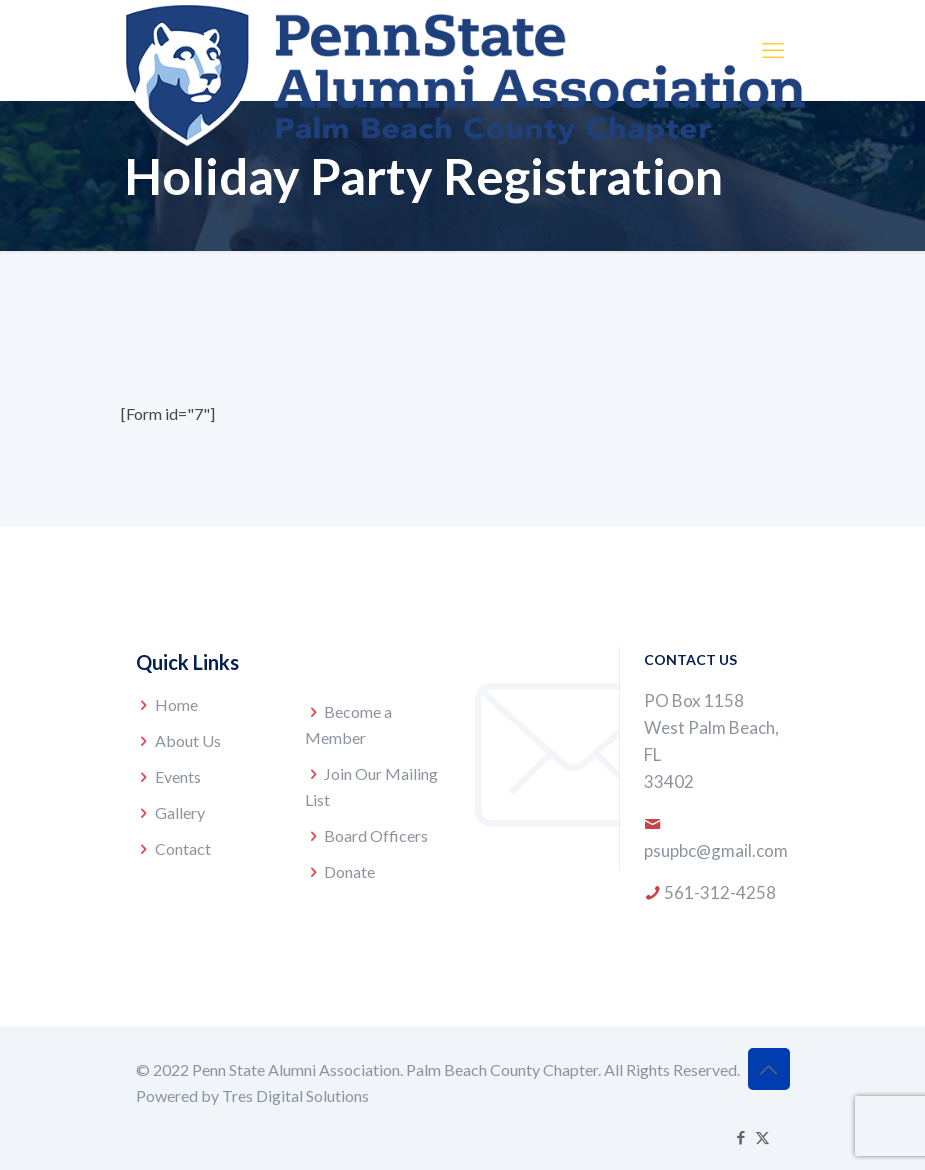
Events (178, 776)
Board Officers (376, 835)
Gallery (180, 812)
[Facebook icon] (741, 1137)
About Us (188, 740)
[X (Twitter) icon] (762, 1137)
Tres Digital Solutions (295, 1095)
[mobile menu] (773, 50)
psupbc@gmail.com (716, 850)
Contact (183, 848)
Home (176, 704)
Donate (349, 871)
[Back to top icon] (769, 1069)
